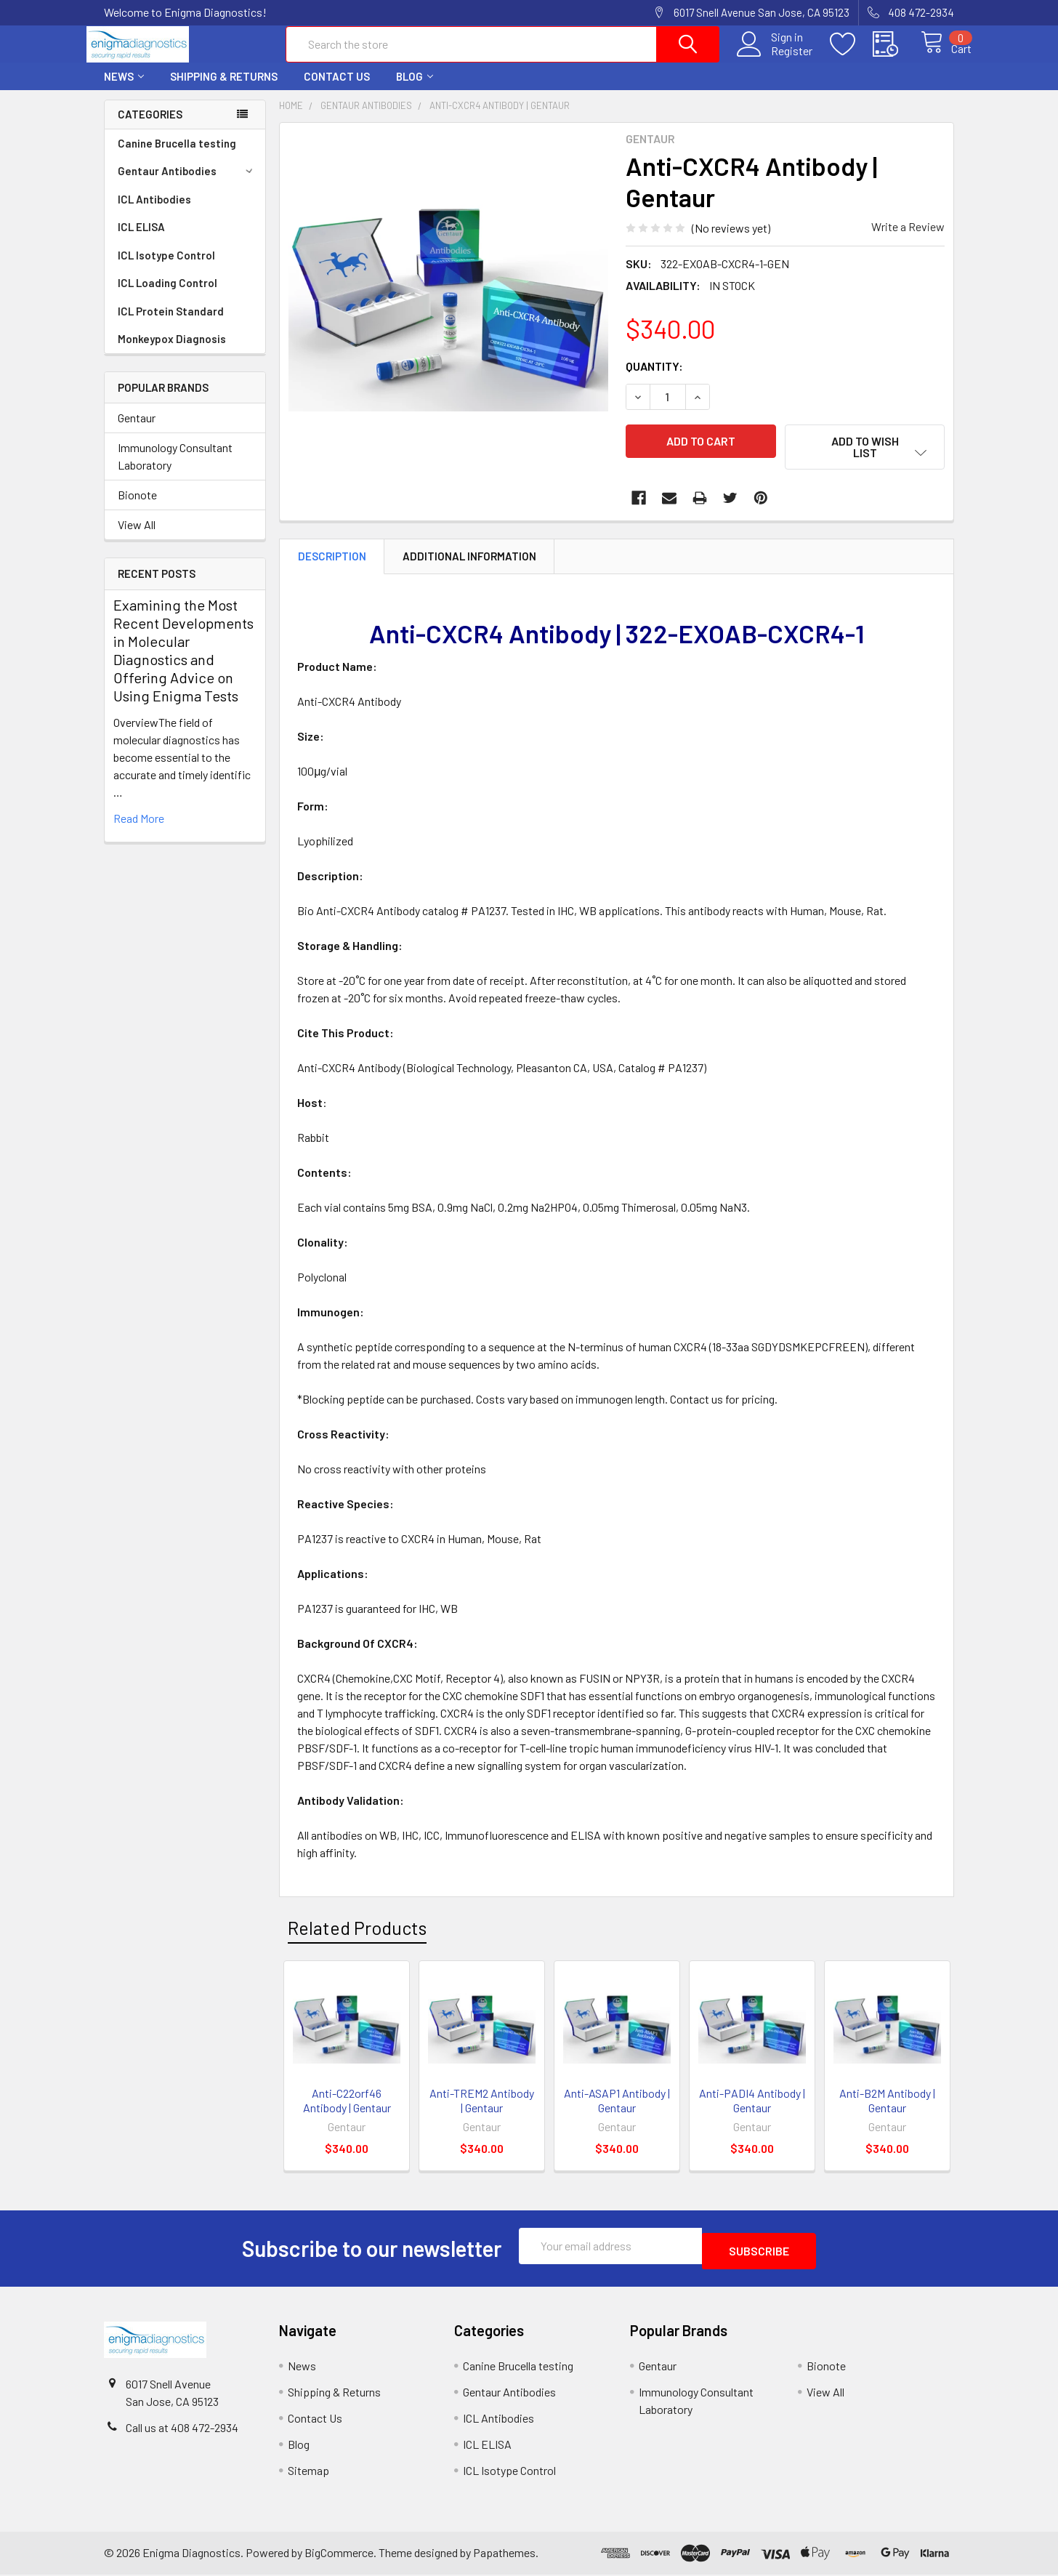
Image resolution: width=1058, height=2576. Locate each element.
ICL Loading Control (167, 295)
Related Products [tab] (357, 1934)
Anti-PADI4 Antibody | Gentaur (752, 2107)
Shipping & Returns (224, 89)
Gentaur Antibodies (187, 183)
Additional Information (469, 562)
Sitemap (308, 2472)
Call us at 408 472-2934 (182, 2429)
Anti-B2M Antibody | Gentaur (887, 2107)
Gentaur (137, 431)
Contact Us (337, 89)
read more (138, 831)
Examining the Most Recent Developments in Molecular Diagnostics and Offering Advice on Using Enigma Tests (183, 663)
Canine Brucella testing (177, 156)
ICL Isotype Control (166, 268)
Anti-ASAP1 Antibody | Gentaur (617, 2107)
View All (137, 537)
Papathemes (504, 2554)
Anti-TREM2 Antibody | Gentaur (481, 2107)
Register (775, 58)
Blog (414, 89)
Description (332, 562)
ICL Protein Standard (171, 324)
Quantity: (654, 379)
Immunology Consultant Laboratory (175, 469)
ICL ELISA (141, 239)
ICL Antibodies (154, 212)
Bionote (137, 508)
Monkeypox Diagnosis (172, 351)
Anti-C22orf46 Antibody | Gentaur (347, 2107)
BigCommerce (338, 2554)
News (124, 89)
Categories (150, 127)
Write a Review (908, 239)
